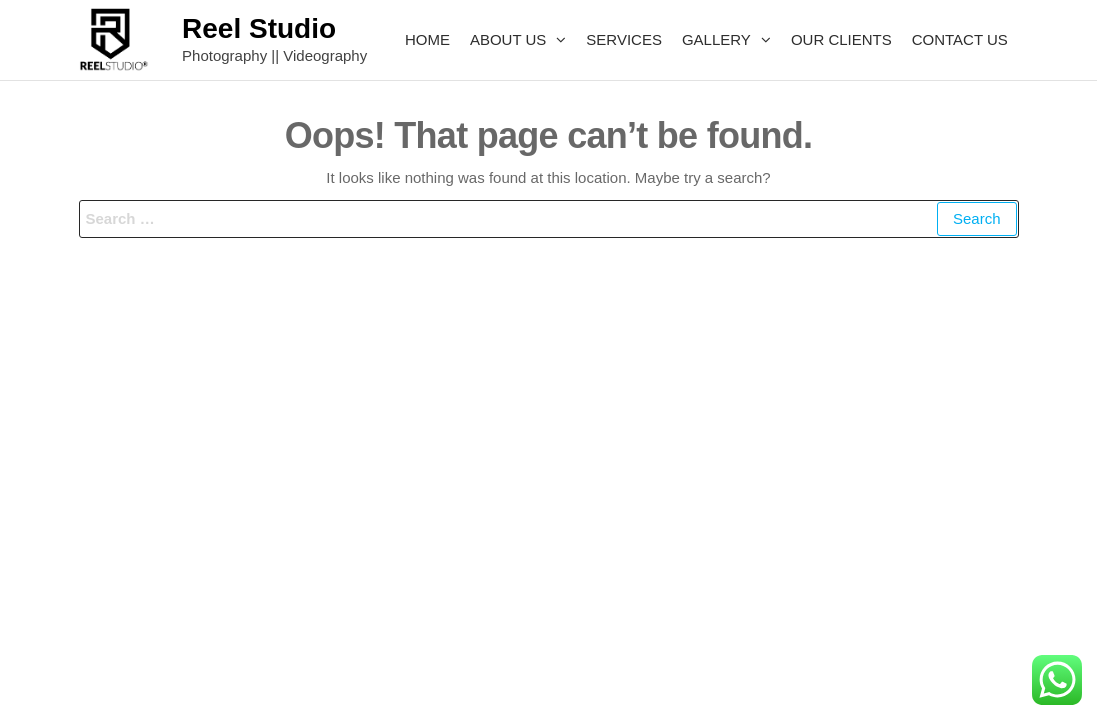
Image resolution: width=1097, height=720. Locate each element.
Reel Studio (259, 28)
